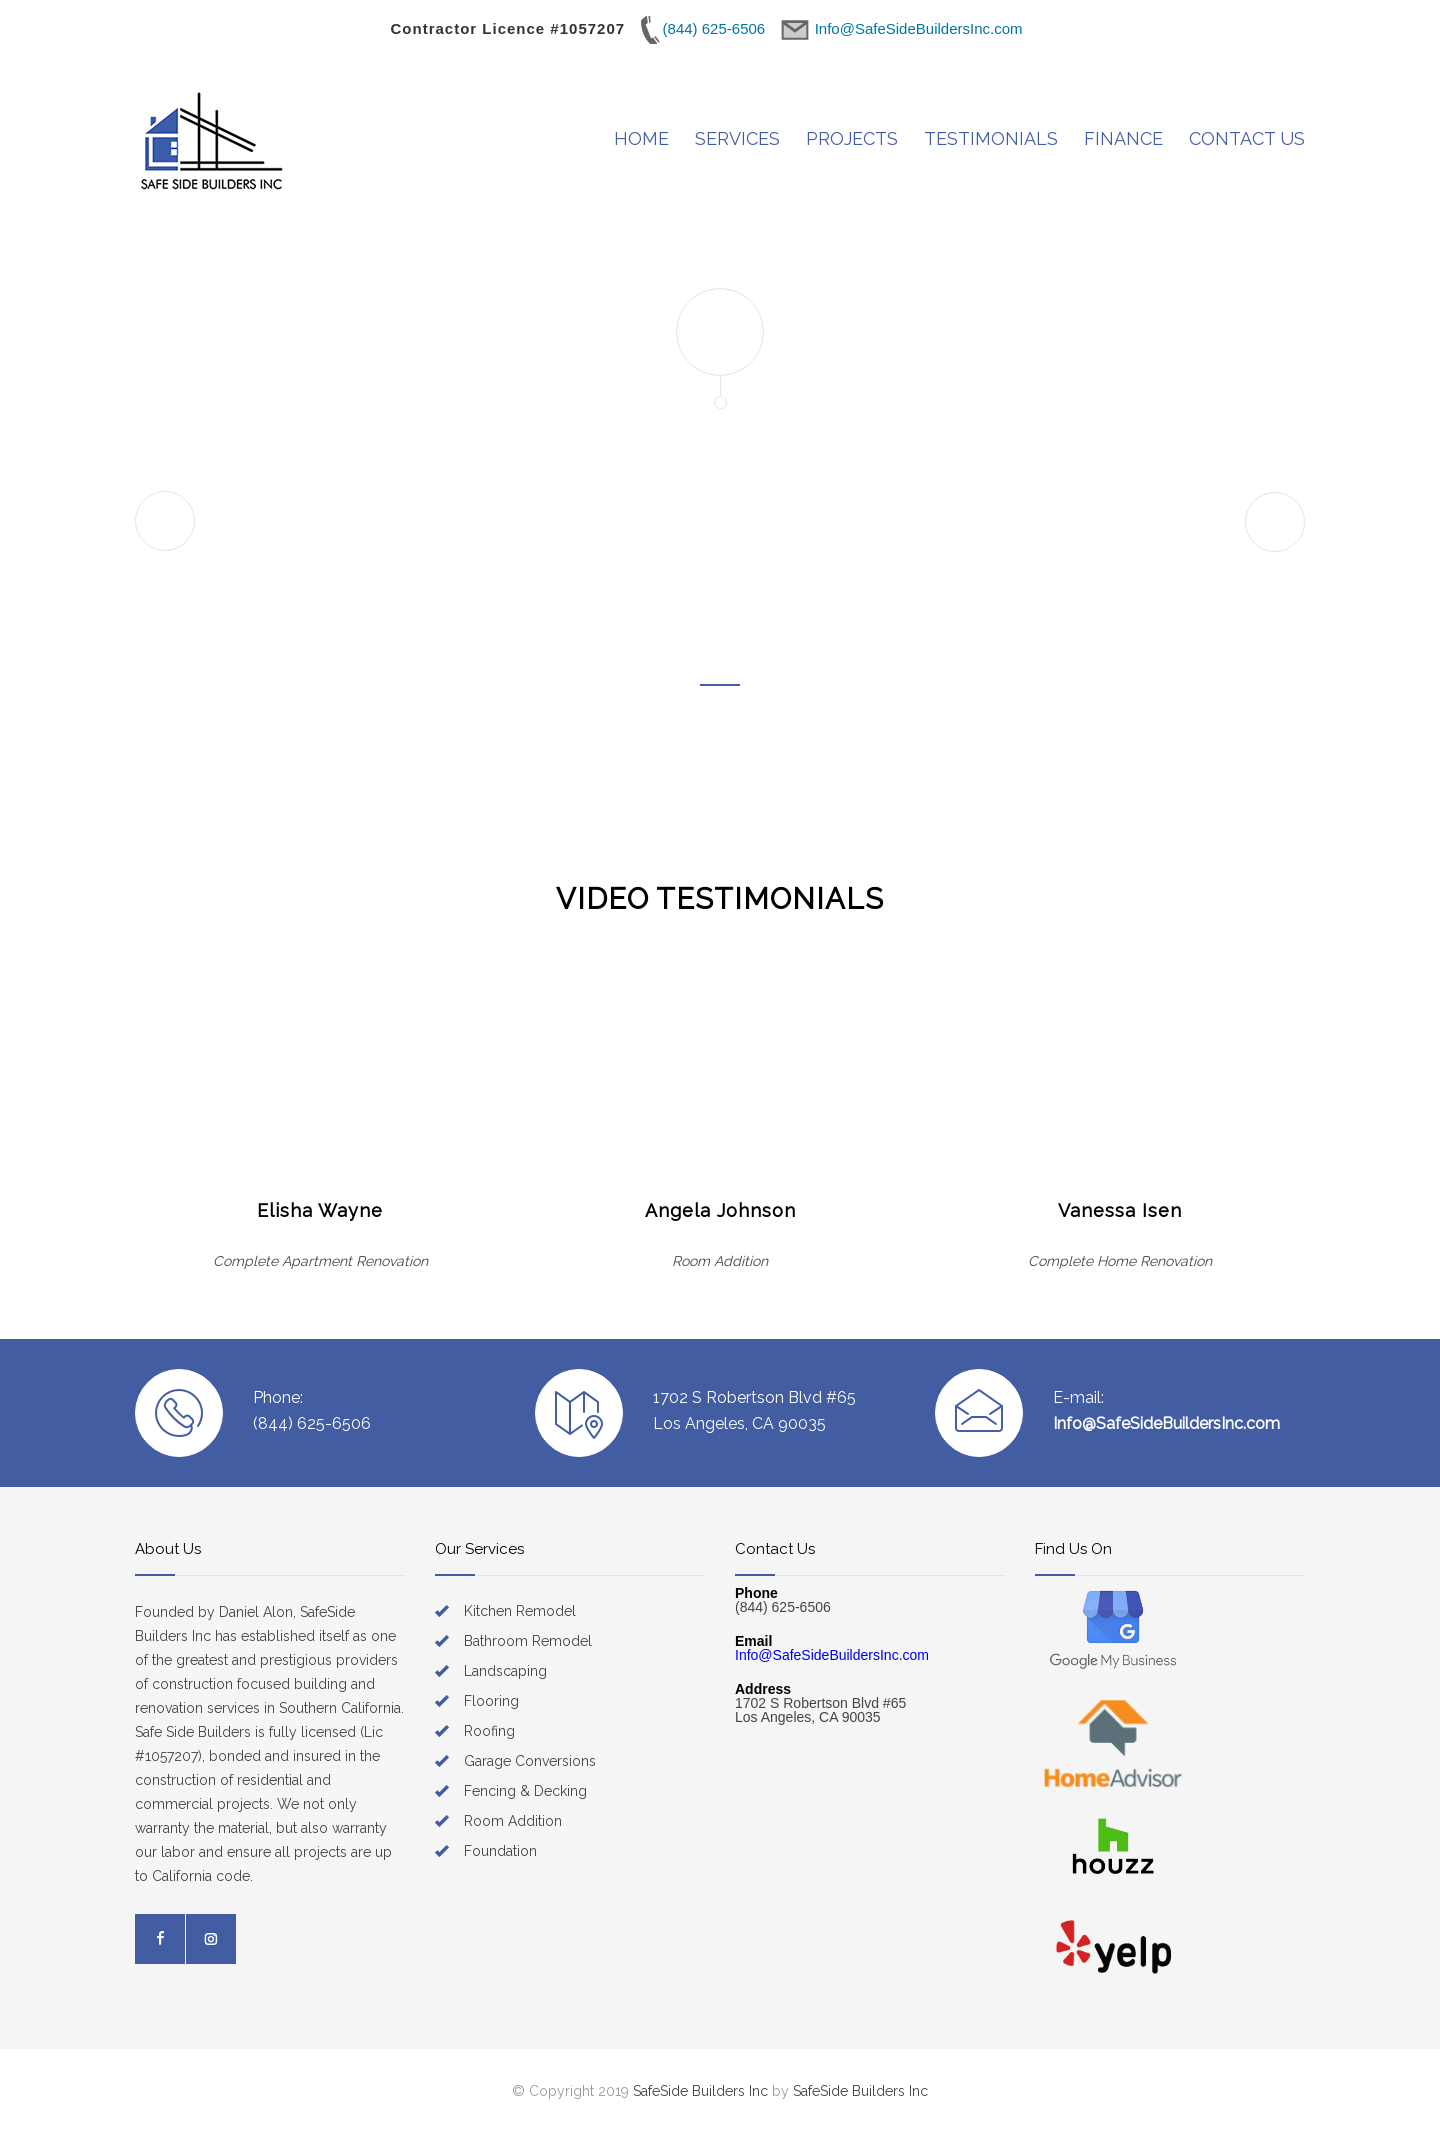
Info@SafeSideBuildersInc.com (1166, 1423)
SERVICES (737, 138)
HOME (641, 138)
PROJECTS (852, 138)
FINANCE (1123, 138)
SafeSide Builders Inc (700, 2091)
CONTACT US (1247, 138)
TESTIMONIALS (991, 138)
